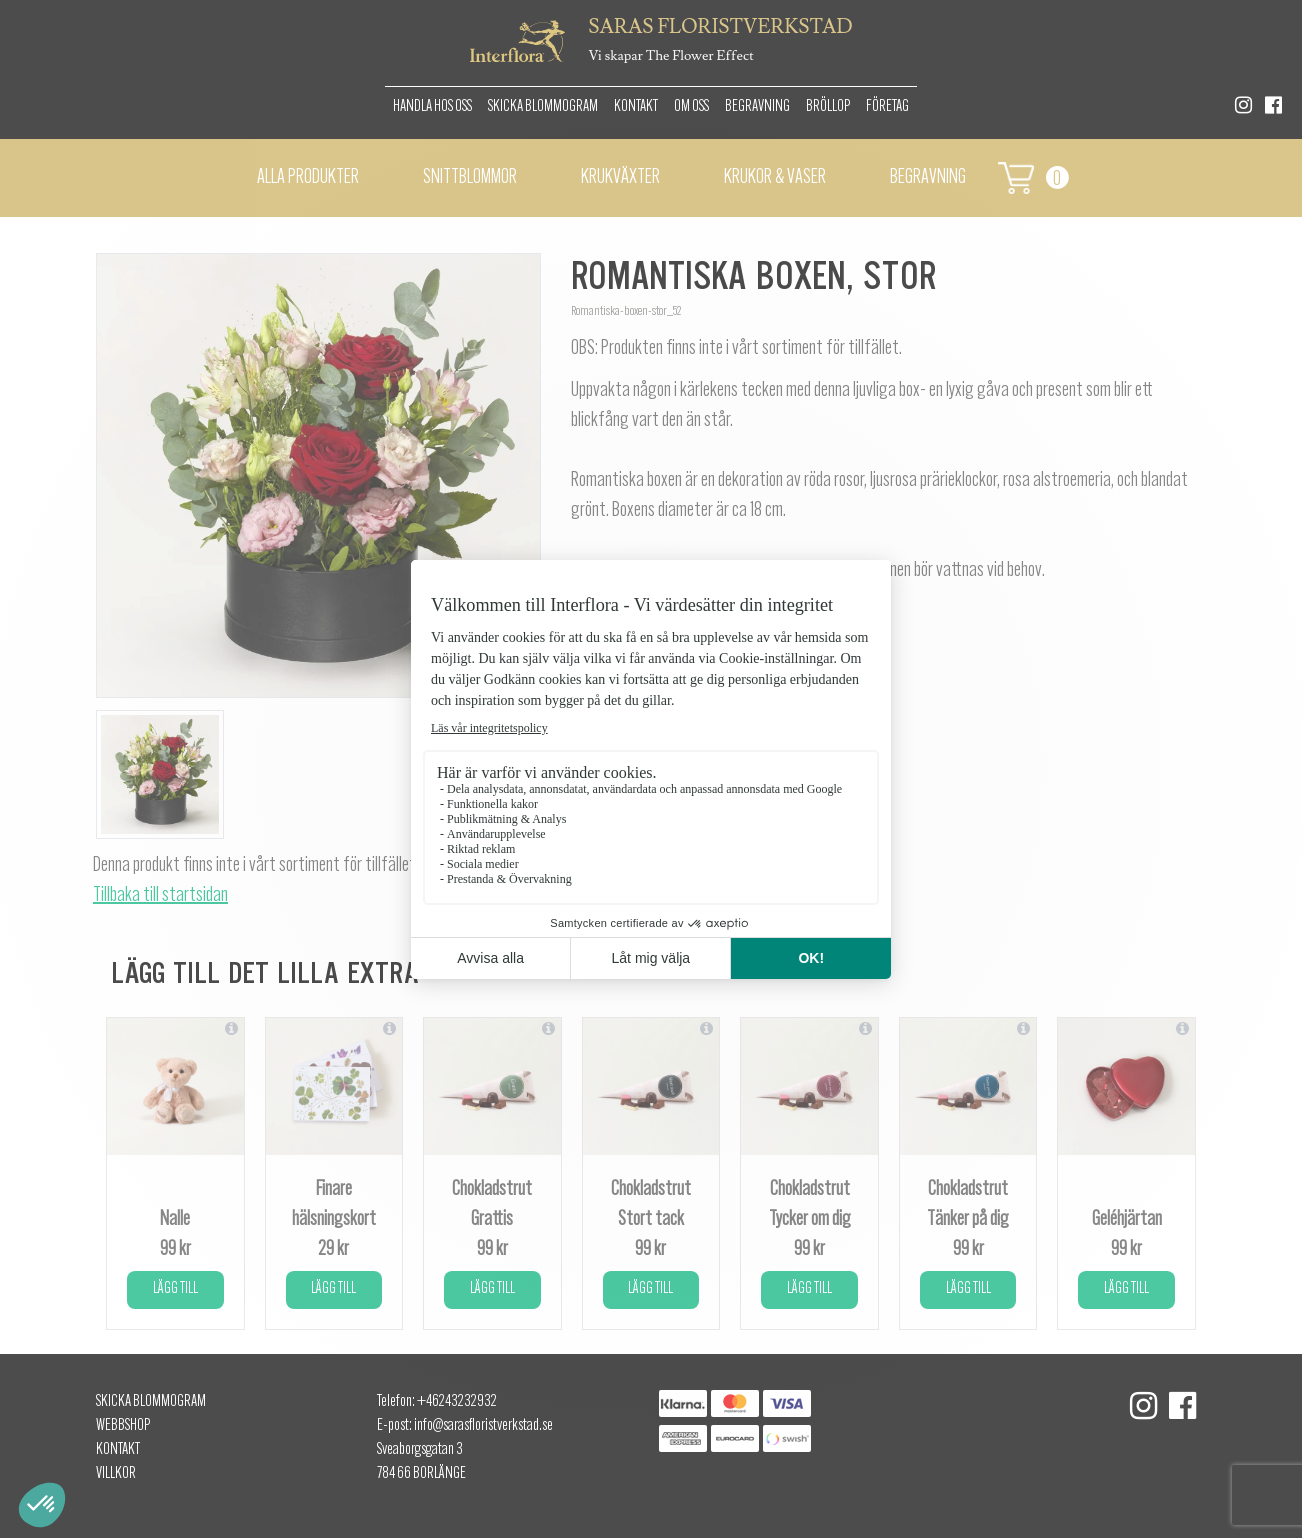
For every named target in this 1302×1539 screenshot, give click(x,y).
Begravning (757, 107)
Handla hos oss (432, 107)
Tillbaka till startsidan (160, 896)
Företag (887, 107)
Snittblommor (470, 178)
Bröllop (828, 107)
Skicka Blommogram (543, 107)
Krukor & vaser (775, 178)
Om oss (691, 107)
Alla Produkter (308, 178)
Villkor (116, 1474)
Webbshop (123, 1426)
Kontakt (636, 107)
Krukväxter (620, 178)
